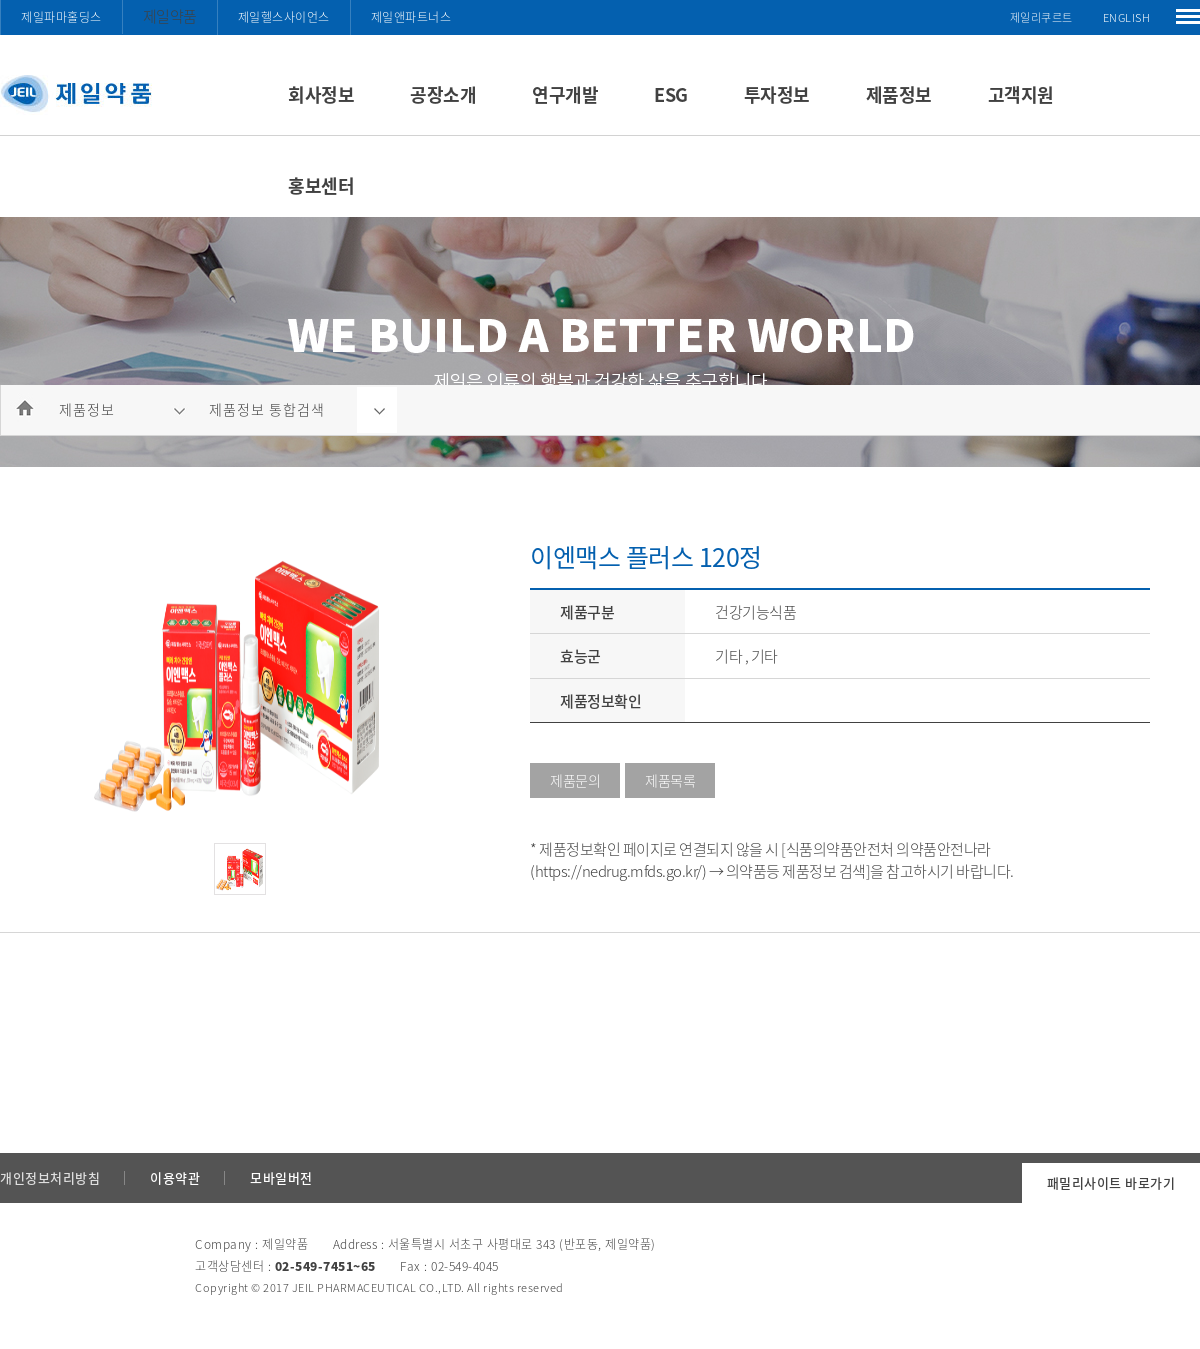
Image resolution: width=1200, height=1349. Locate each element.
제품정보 (899, 94)
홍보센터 (321, 185)
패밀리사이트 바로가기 (1111, 1182)
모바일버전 (281, 1177)
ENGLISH (1127, 17)
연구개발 (565, 94)
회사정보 (321, 94)
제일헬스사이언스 (284, 17)
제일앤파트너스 (411, 17)
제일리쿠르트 (1041, 17)
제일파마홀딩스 (61, 17)
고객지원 (1021, 94)
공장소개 (443, 94)
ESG (671, 94)
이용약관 (175, 1177)
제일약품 (170, 16)
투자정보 (777, 94)
